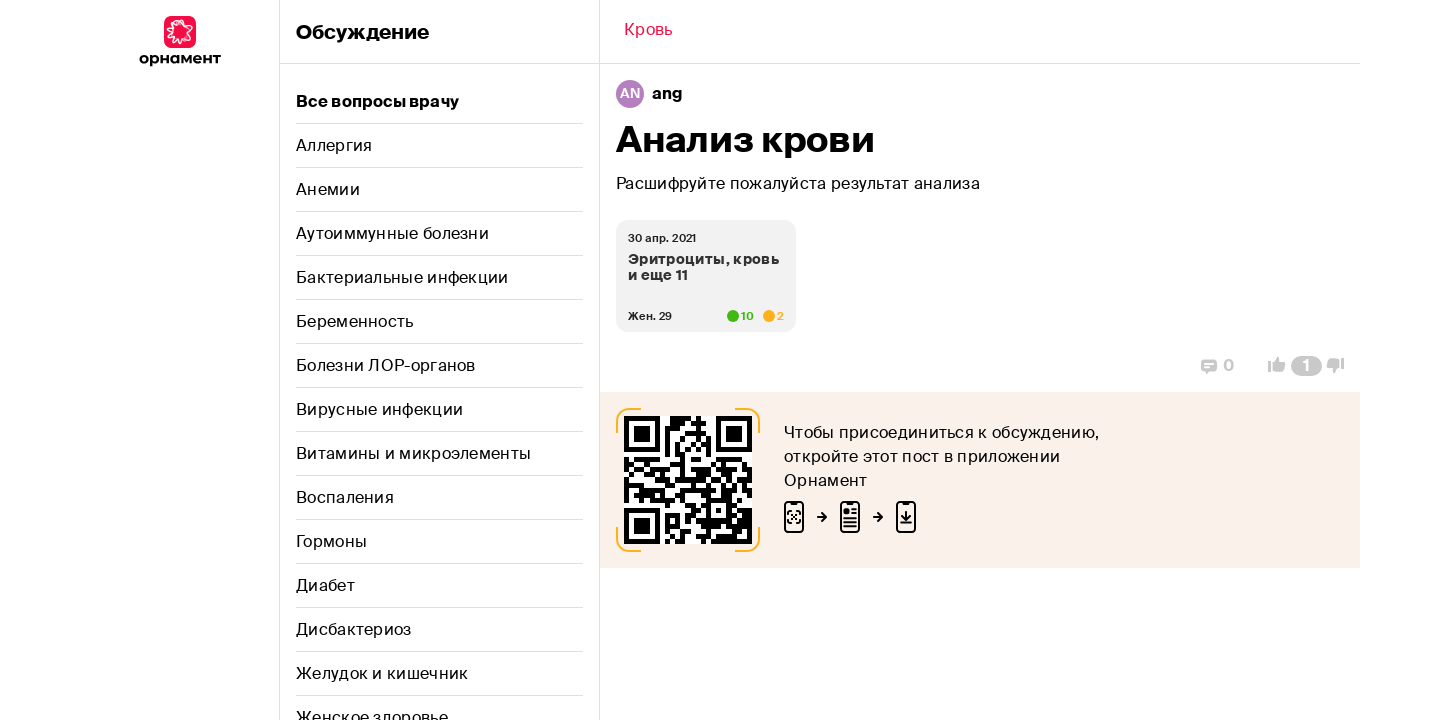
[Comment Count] (1306, 366)
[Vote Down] (1341, 366)
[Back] (648, 32)
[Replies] (1217, 366)
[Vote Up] (1271, 366)
